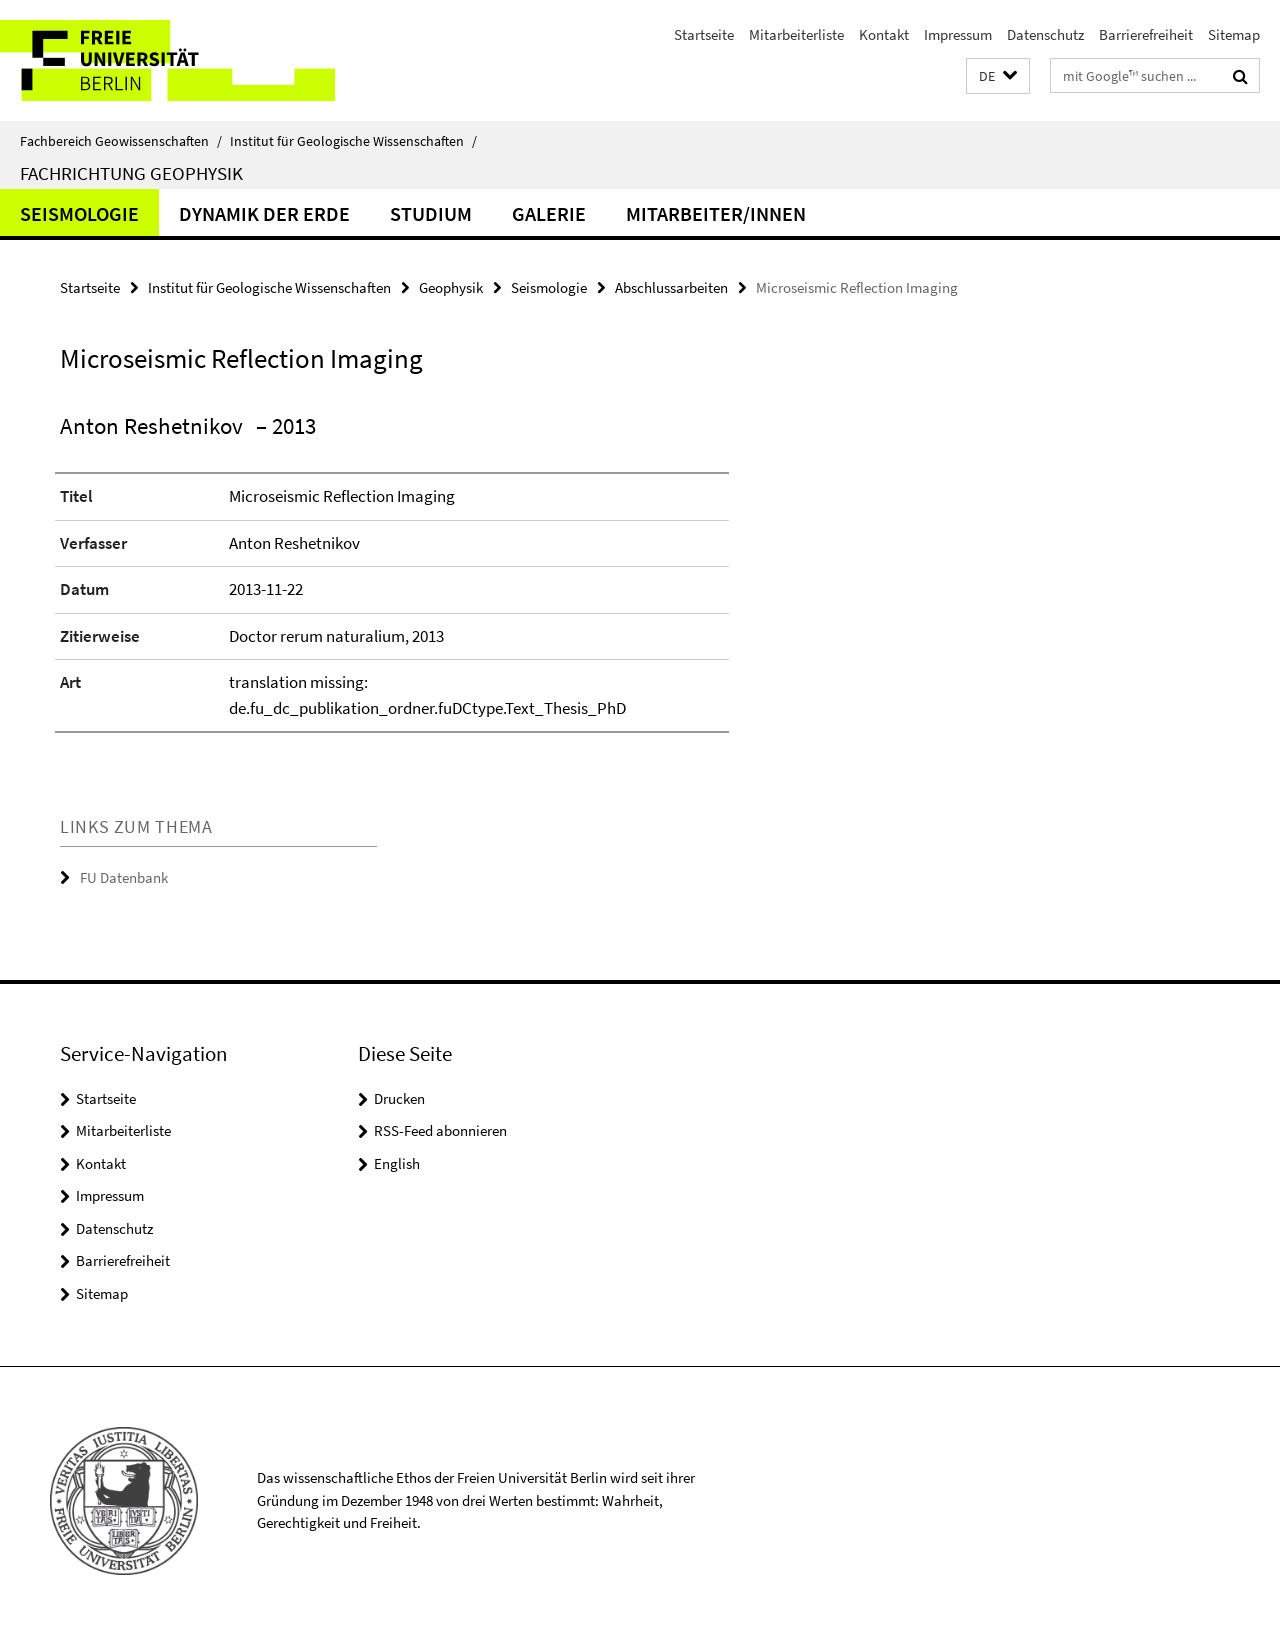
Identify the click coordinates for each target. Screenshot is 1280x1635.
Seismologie (79, 213)
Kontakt (884, 34)
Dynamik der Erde (264, 213)
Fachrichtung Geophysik (131, 173)
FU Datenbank (124, 877)
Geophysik (451, 287)
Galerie (549, 213)
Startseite (704, 34)
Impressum (958, 34)
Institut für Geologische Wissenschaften (353, 141)
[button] (998, 76)
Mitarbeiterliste (796, 34)
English (397, 1163)
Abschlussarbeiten (671, 287)
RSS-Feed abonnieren (440, 1130)
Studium (431, 213)
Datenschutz (1045, 34)
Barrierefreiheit (1146, 34)
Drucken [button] (399, 1098)
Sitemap (1234, 34)
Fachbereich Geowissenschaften (121, 141)
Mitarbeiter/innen (716, 213)
